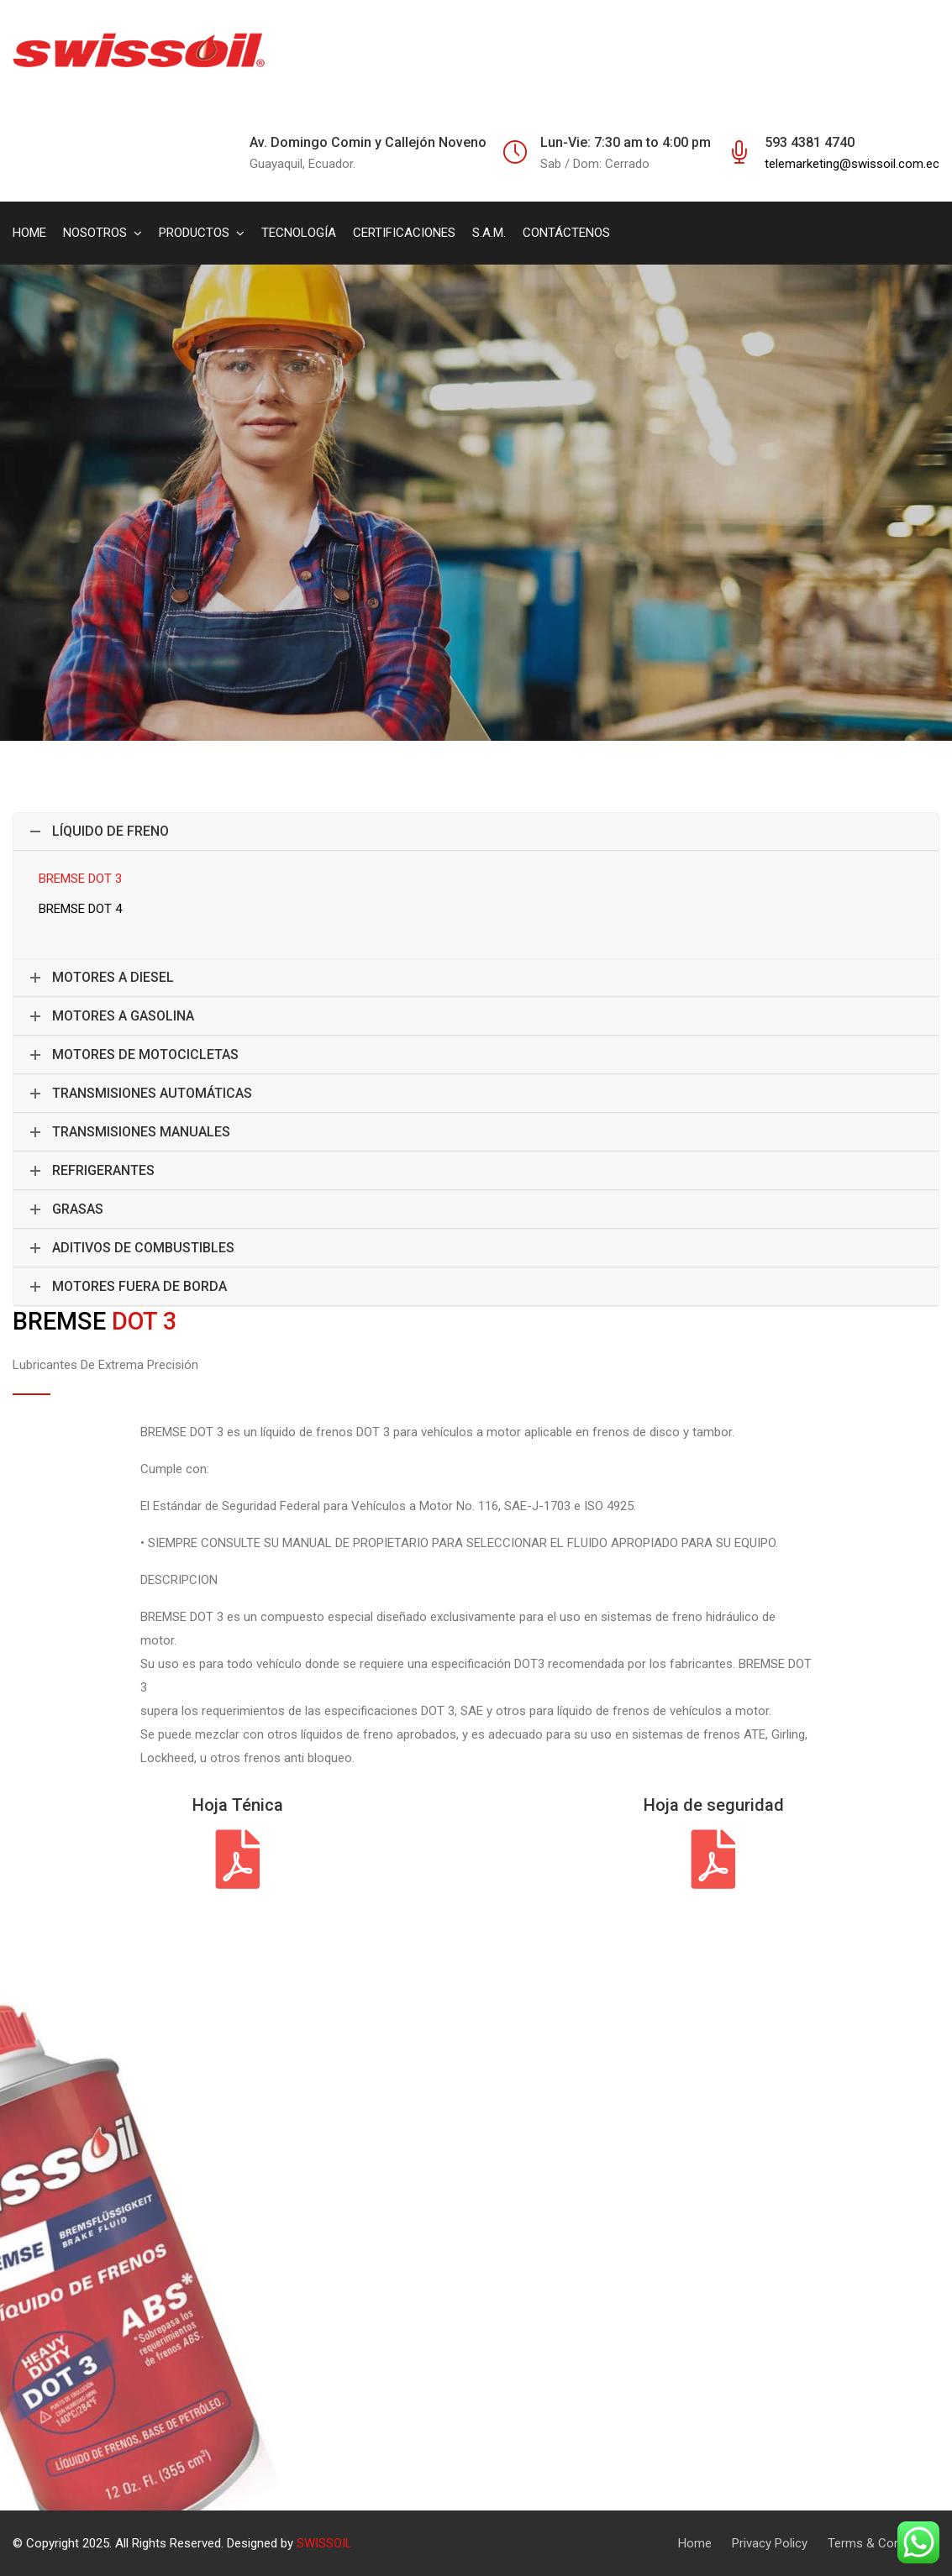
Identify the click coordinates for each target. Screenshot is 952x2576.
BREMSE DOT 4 (80, 908)
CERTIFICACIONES (404, 232)
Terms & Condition (879, 2543)
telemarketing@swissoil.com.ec (852, 163)
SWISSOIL (324, 2543)
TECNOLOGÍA (298, 232)
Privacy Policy (769, 2543)
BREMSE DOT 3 (80, 878)
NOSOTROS (95, 232)
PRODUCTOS (194, 232)
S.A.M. (489, 232)
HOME (29, 232)
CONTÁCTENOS (566, 232)
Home (695, 2543)
